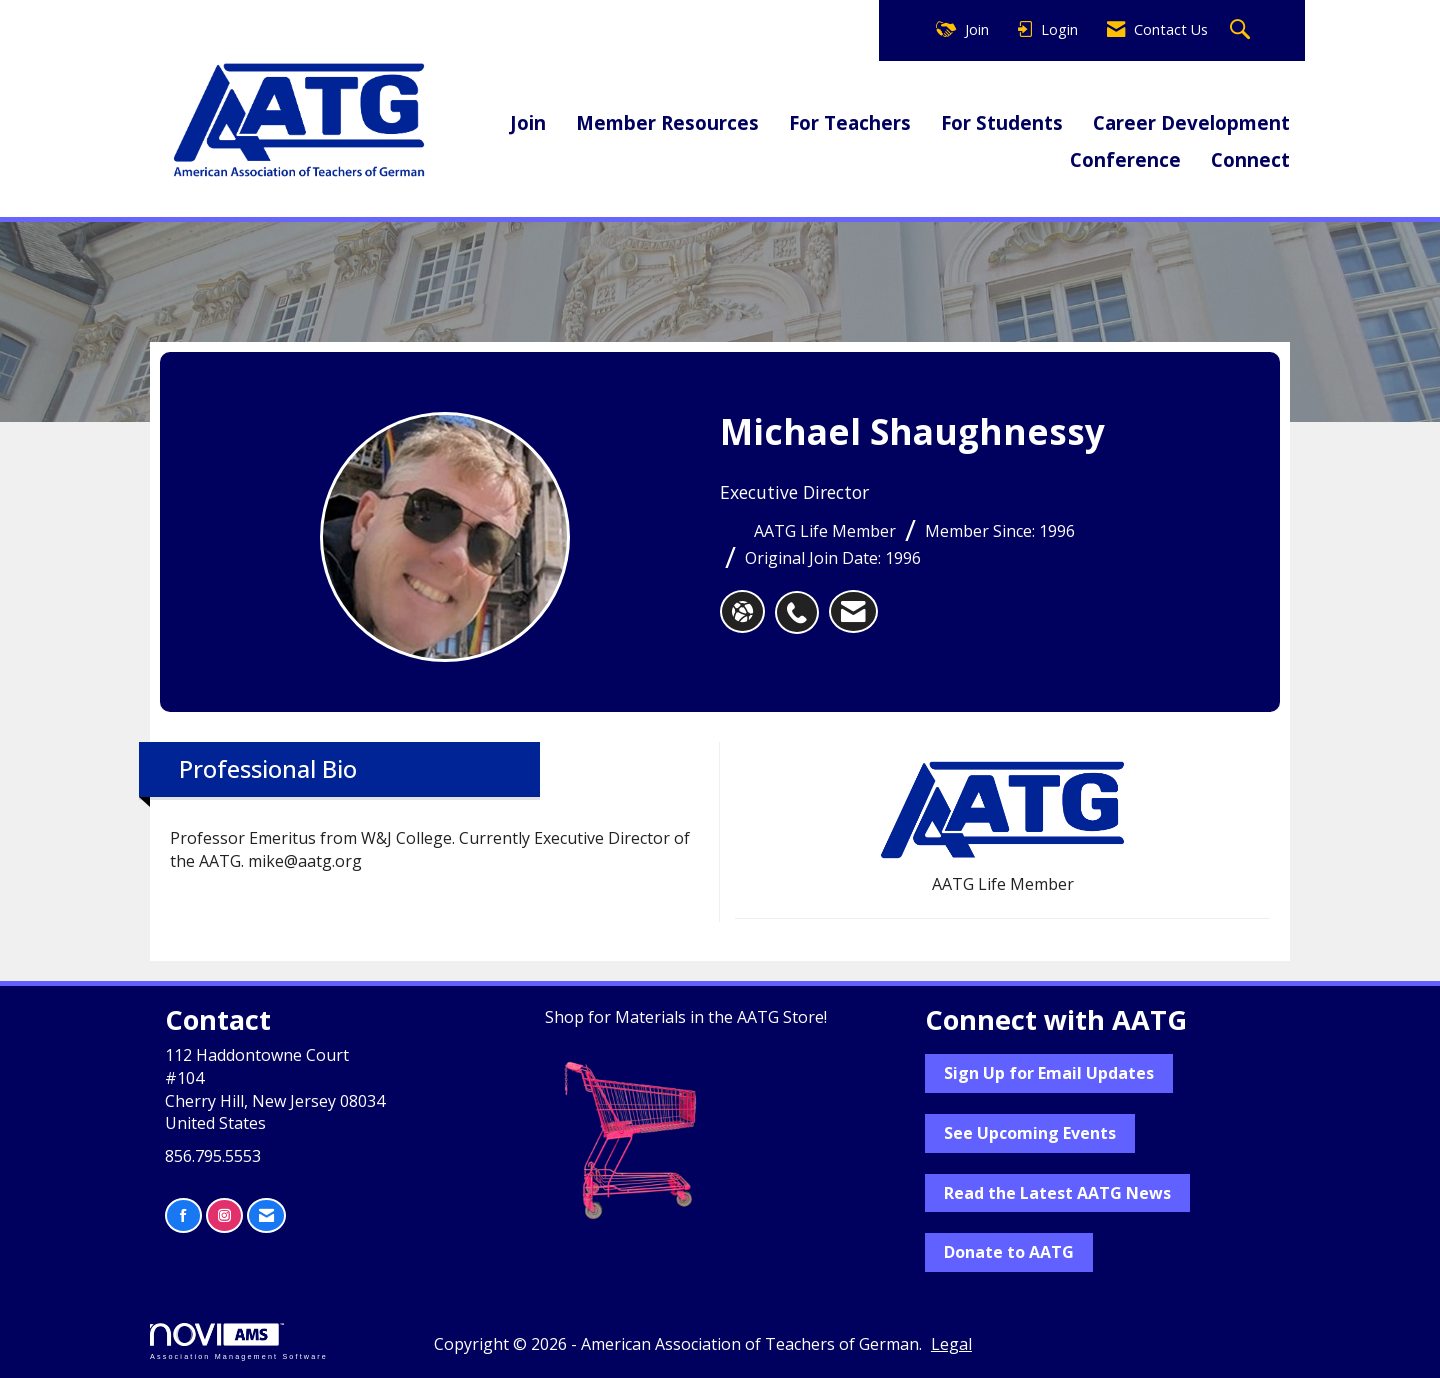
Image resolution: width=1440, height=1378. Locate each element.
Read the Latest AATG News (1057, 1193)
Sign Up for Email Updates (1049, 1073)
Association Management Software (239, 1341)
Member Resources (667, 122)
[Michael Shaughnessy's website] (742, 612)
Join (528, 122)
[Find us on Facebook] (183, 1215)
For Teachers (850, 122)
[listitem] (802, 602)
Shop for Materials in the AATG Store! (686, 1017)
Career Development (1191, 122)
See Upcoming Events (1030, 1133)
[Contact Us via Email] (266, 1215)
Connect (1250, 159)
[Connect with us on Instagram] (224, 1215)
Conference (1125, 159)
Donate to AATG (1009, 1252)
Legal (951, 1344)
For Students (1002, 122)
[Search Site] (1242, 30)
